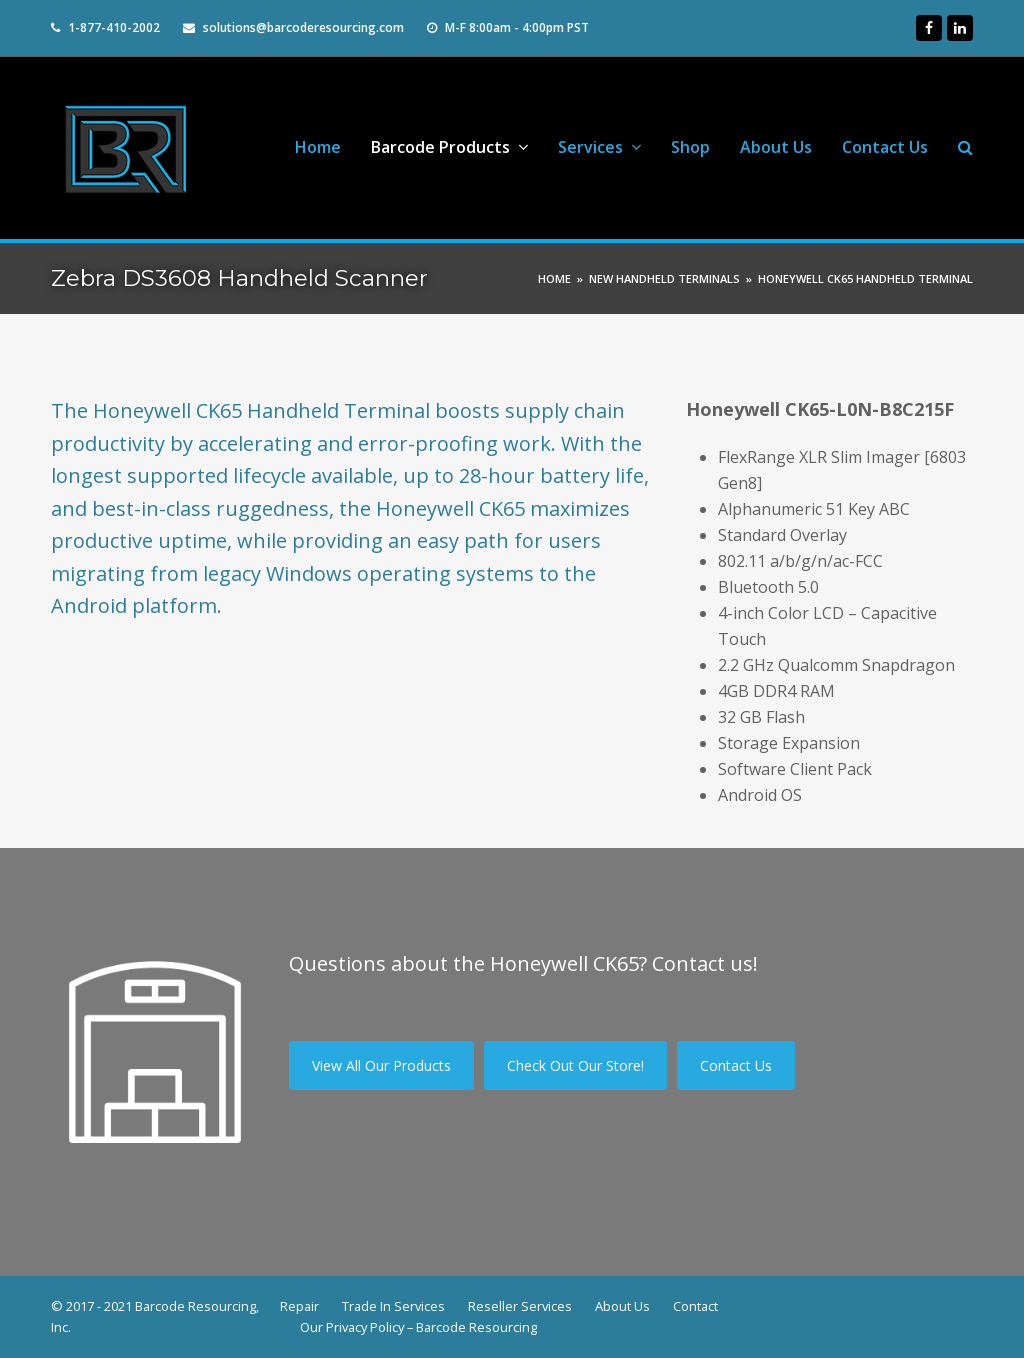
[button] (965, 148)
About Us (622, 1306)
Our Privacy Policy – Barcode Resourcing (418, 1327)
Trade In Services (393, 1306)
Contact (695, 1306)
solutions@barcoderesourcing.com (303, 27)
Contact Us (736, 1065)
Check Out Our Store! (575, 1065)
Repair (299, 1306)
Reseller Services (520, 1306)
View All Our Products (381, 1065)
